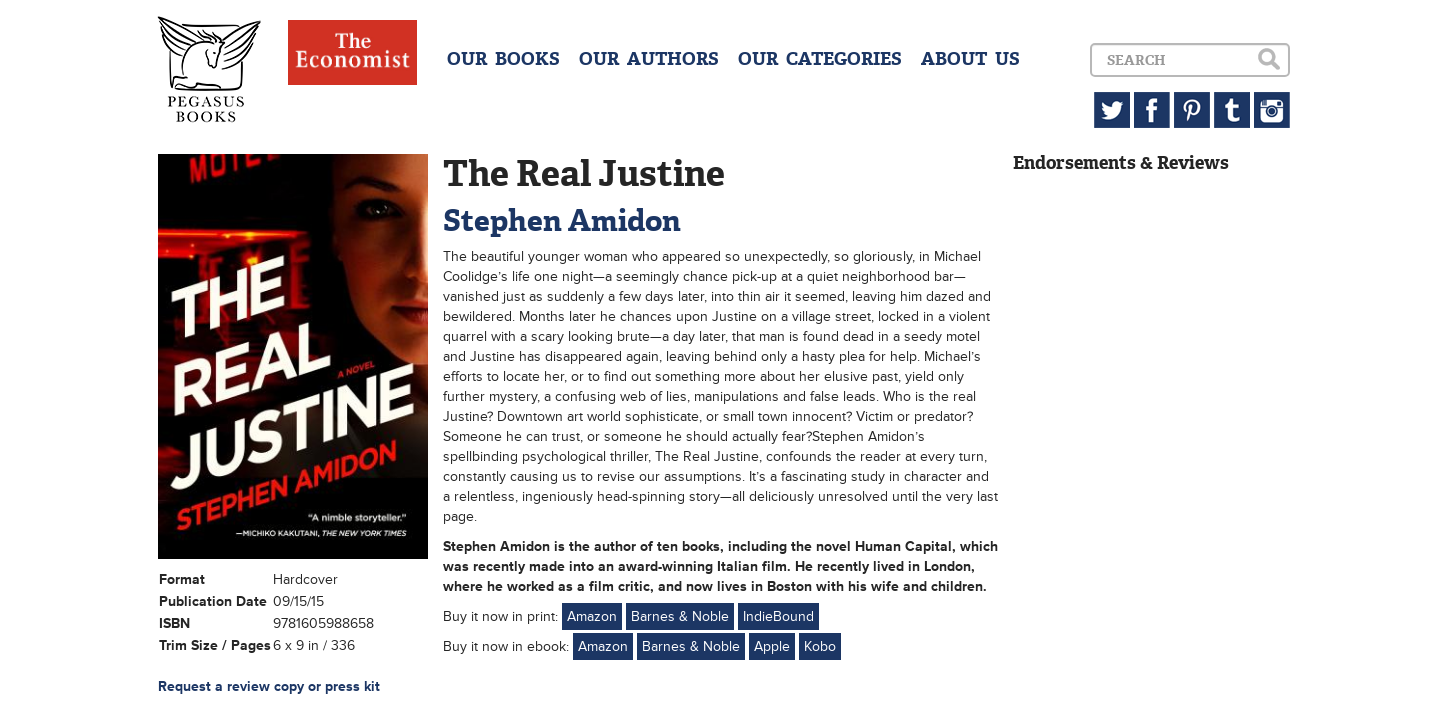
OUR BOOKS (503, 59)
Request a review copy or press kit (269, 686)
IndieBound (778, 616)
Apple (772, 646)
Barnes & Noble (680, 616)
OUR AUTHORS (649, 59)
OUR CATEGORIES (820, 59)
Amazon (592, 616)
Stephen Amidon (562, 220)
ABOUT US (970, 59)
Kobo (820, 646)
